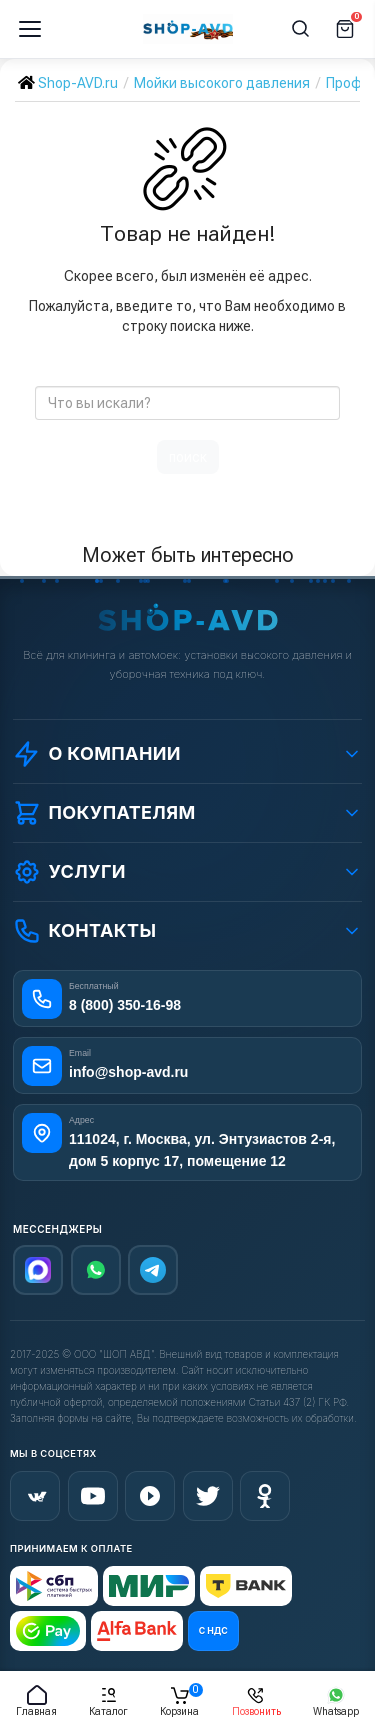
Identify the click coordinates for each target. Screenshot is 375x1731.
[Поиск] (301, 29)
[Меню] (30, 29)
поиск (188, 457)
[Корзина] (345, 29)
